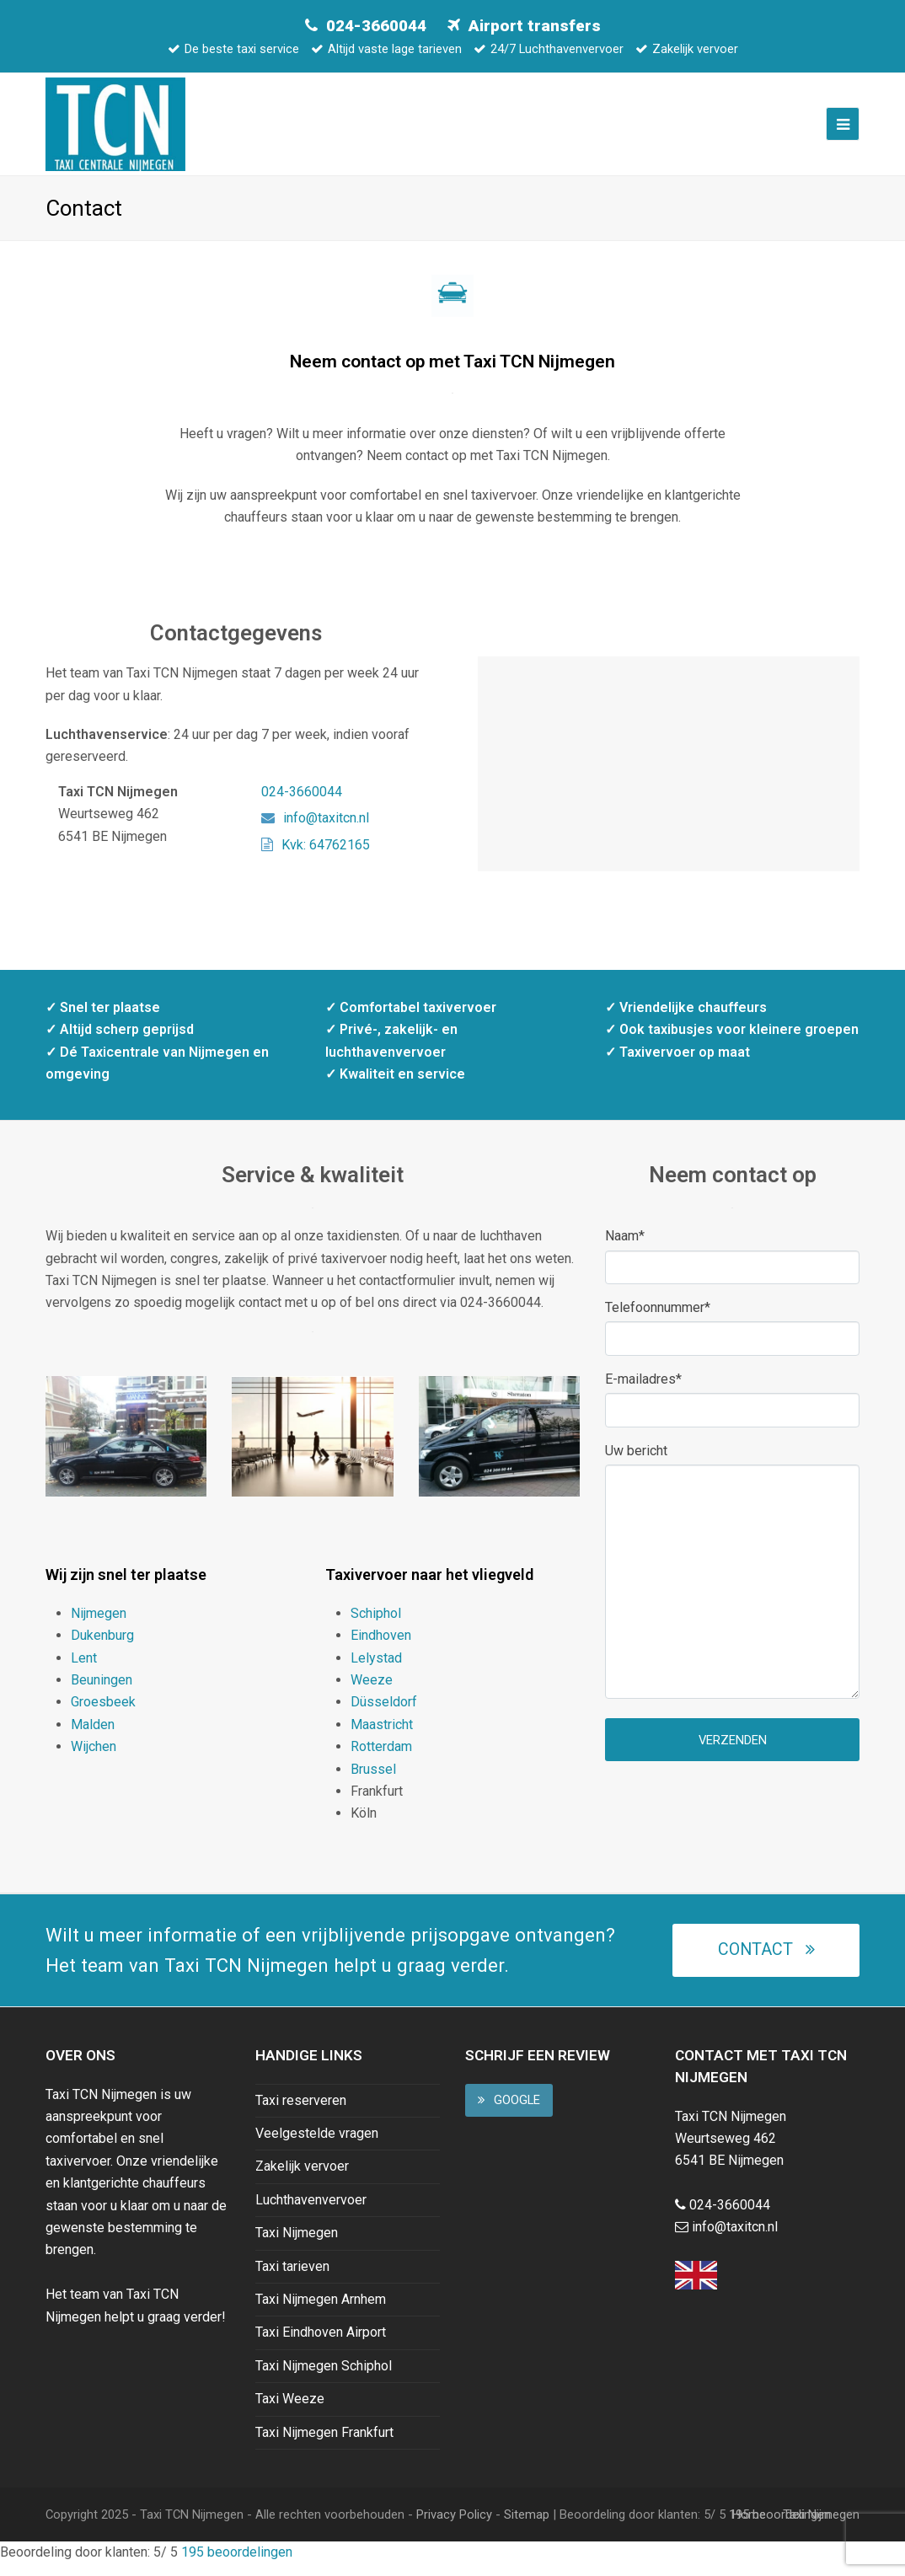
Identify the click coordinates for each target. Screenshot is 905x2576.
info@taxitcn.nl (315, 830)
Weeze (372, 1692)
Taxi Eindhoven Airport (320, 2344)
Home (749, 2526)
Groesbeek (103, 1714)
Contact (766, 1961)
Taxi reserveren (300, 2112)
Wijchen (93, 1758)
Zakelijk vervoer (302, 2178)
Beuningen (101, 1692)
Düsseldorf (384, 1714)
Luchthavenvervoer (311, 2212)
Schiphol (376, 1625)
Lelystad (376, 1670)
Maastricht (382, 1736)
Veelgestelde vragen (316, 2145)
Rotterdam (381, 1758)
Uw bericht (636, 1462)
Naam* (625, 1248)
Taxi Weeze (289, 2410)
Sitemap (526, 2526)
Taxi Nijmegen (296, 2244)
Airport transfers (535, 25)
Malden (93, 1736)
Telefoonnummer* (657, 1319)
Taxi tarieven (292, 2278)
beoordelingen (235, 2564)
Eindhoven (381, 1647)
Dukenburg (102, 1647)
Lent (84, 1670)
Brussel (373, 1780)
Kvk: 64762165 (315, 856)
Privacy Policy (454, 2526)
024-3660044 (376, 25)
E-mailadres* (643, 1391)
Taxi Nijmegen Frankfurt (324, 2443)
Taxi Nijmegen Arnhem (320, 2311)
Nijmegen (98, 1625)
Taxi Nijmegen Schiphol (323, 2378)
